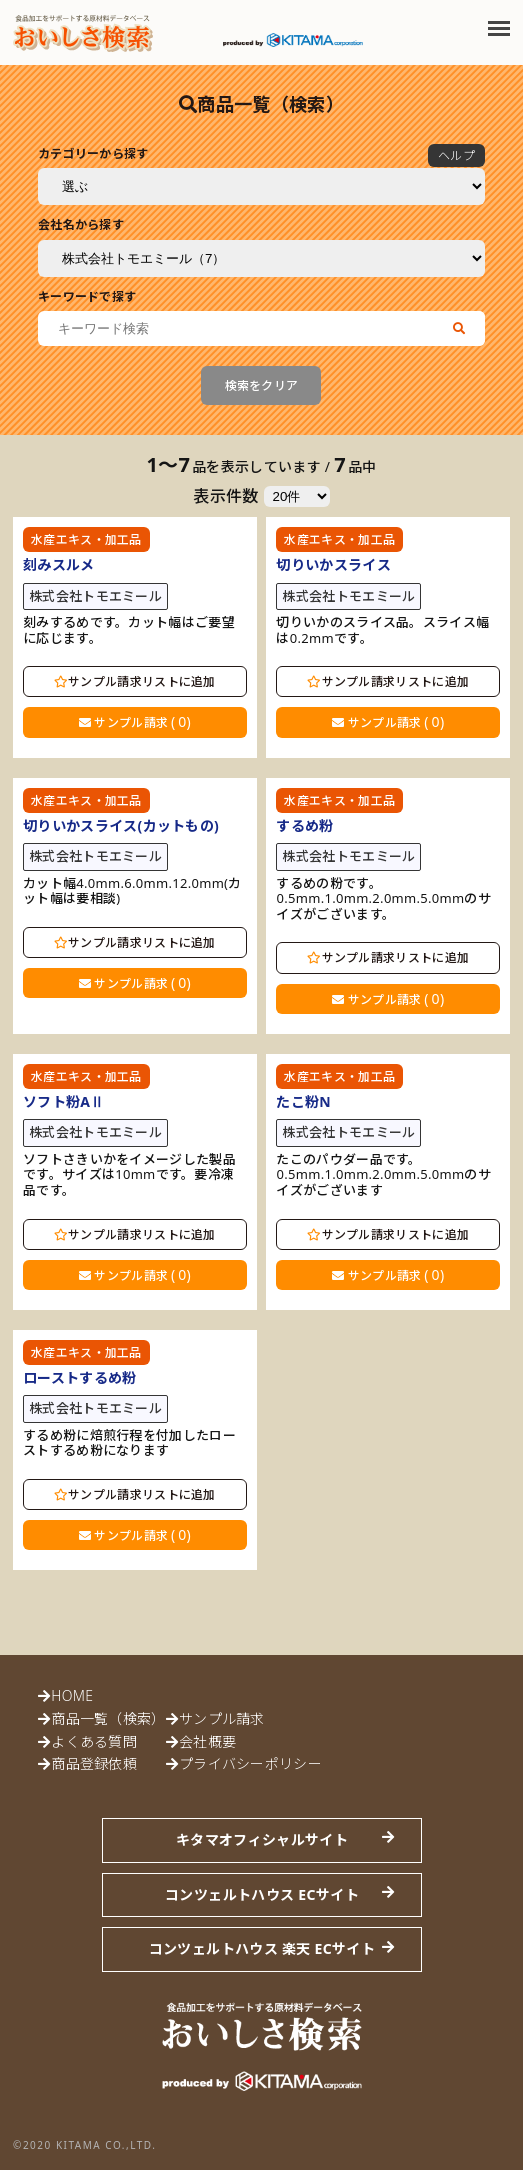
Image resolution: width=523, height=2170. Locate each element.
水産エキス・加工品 (86, 539)
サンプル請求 (135, 721)
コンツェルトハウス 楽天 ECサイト (262, 1948)
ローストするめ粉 (79, 1377)
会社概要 (207, 1741)
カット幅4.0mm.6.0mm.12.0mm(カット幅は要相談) (132, 891)
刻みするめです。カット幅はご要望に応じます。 (129, 630)
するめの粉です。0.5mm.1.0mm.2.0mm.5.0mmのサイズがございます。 (383, 899)
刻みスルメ (59, 564)
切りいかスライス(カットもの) (121, 825)
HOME (72, 1695)
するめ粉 (304, 825)
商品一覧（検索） (108, 1718)
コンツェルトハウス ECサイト (262, 1894)
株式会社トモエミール (95, 596)
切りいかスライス (333, 564)
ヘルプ (456, 155)
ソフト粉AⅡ (64, 1101)
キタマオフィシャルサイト (262, 1839)
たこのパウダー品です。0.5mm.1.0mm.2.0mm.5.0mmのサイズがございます (383, 1175)
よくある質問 (94, 1741)
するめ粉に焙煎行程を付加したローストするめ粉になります (129, 1443)
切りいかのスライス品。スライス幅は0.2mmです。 (382, 630)
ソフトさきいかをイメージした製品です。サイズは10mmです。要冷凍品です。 (129, 1175)
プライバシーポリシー (250, 1763)
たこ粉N (303, 1101)
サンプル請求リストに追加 (135, 681)
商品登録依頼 (94, 1763)
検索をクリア (262, 385)
